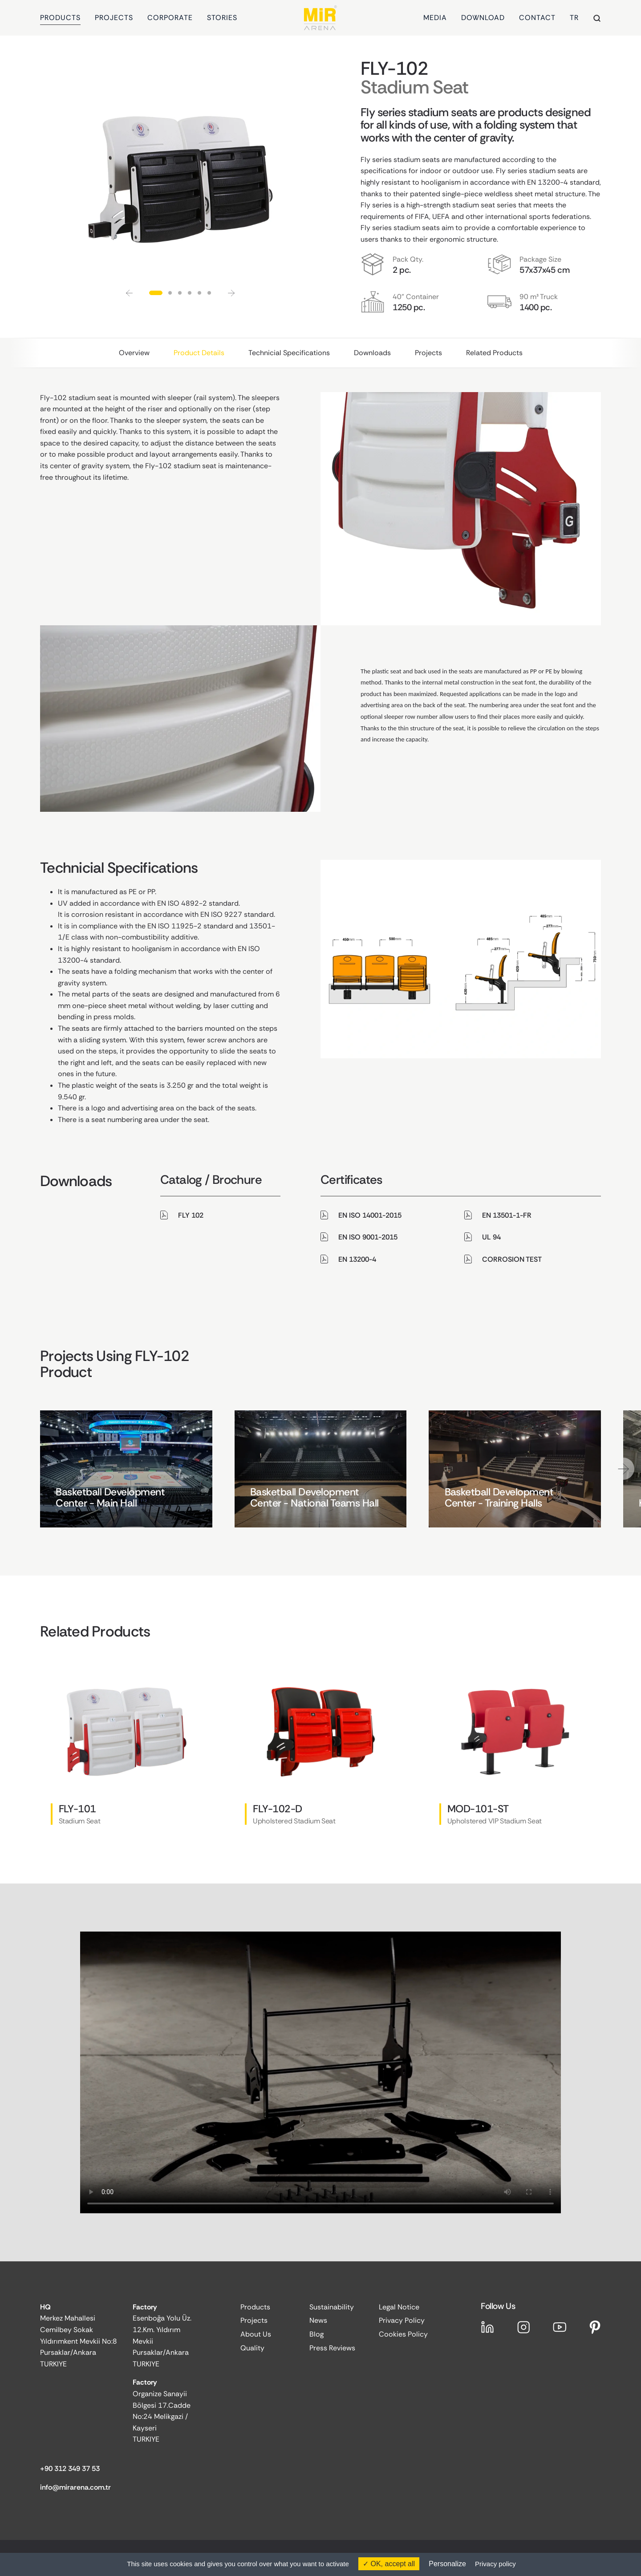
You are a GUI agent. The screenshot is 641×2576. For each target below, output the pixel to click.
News (318, 2320)
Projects (428, 352)
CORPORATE (170, 17)
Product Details (199, 352)
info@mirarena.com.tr (75, 2487)
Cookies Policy (403, 2334)
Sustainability (331, 2307)
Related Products (494, 352)
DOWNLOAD (483, 17)
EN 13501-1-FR (506, 1215)
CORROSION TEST (512, 1259)
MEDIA (435, 17)
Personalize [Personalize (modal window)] (447, 2564)
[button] (129, 293)
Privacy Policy (402, 2320)
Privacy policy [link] (495, 2564)
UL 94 (491, 1237)
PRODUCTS (60, 17)
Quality (252, 2348)
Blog (316, 2334)
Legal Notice (399, 2307)
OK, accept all (389, 2564)
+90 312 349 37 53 (70, 2468)
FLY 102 (190, 1215)
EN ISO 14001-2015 (370, 1215)
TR (574, 17)
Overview (134, 352)
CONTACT (537, 17)
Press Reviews (332, 2348)
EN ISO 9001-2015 (368, 1237)
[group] (126, 1468)
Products (255, 2307)
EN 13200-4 (357, 1259)
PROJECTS (114, 17)
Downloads (372, 352)
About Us (255, 2334)
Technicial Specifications (289, 352)
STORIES (222, 17)
